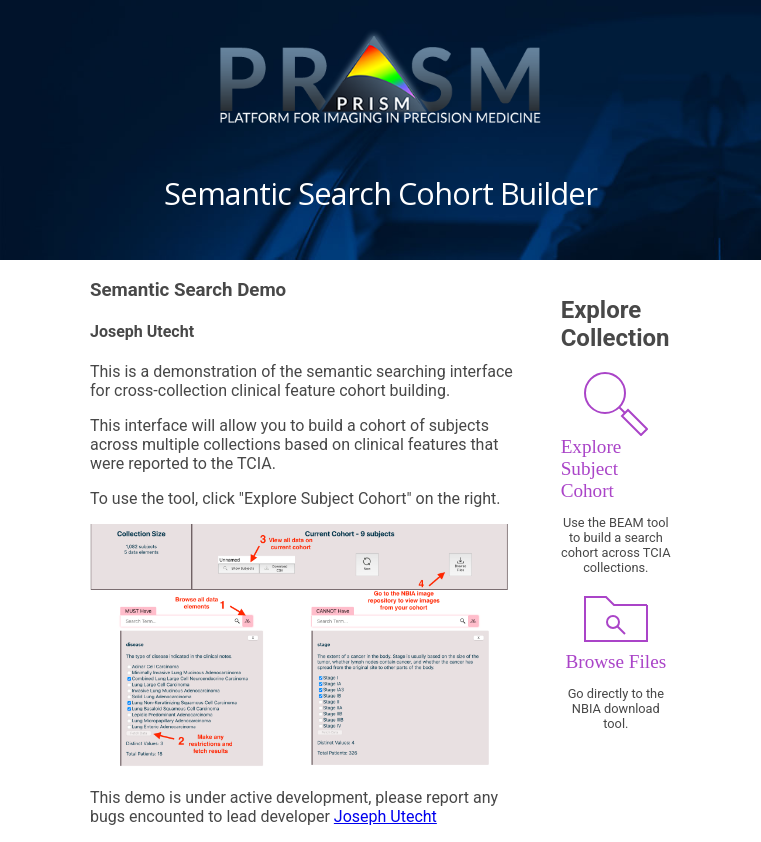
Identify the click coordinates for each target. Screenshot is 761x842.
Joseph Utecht (385, 816)
